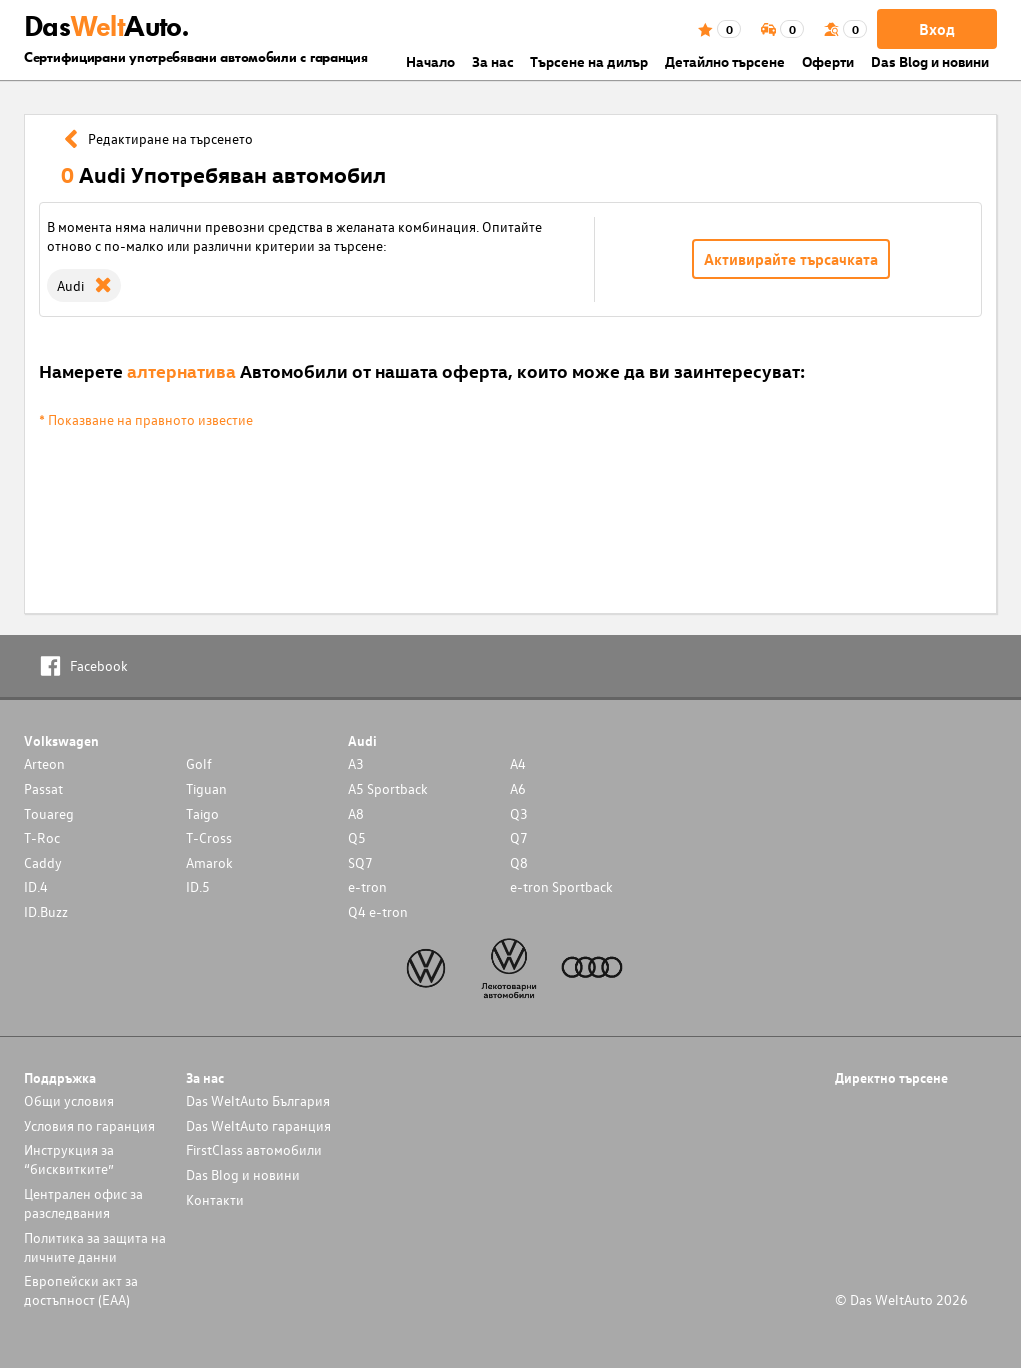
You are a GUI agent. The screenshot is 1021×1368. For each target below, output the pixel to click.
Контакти (215, 1199)
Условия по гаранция (89, 1125)
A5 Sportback (388, 788)
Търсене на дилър (589, 61)
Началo (430, 61)
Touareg (49, 813)
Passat (43, 788)
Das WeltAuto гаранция (258, 1125)
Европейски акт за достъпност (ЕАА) (81, 1290)
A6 (518, 788)
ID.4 (36, 886)
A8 (356, 813)
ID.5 (198, 886)
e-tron (367, 886)
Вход (937, 29)
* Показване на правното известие (146, 419)
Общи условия (69, 1100)
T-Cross (209, 837)
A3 (356, 763)
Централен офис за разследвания (83, 1203)
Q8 (519, 862)
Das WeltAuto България (258, 1100)
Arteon (44, 763)
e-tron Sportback (561, 886)
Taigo (202, 813)
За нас (493, 61)
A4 (518, 763)
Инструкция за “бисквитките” (69, 1159)
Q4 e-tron (378, 911)
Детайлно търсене (725, 61)
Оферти (828, 61)
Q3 (519, 813)
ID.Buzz (46, 911)
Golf (199, 763)
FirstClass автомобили (254, 1149)
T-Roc (42, 837)
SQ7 (360, 862)
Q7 (519, 837)
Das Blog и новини (930, 61)
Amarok (209, 862)
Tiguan (206, 788)
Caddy (43, 862)
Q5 (357, 837)
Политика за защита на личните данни (95, 1247)
